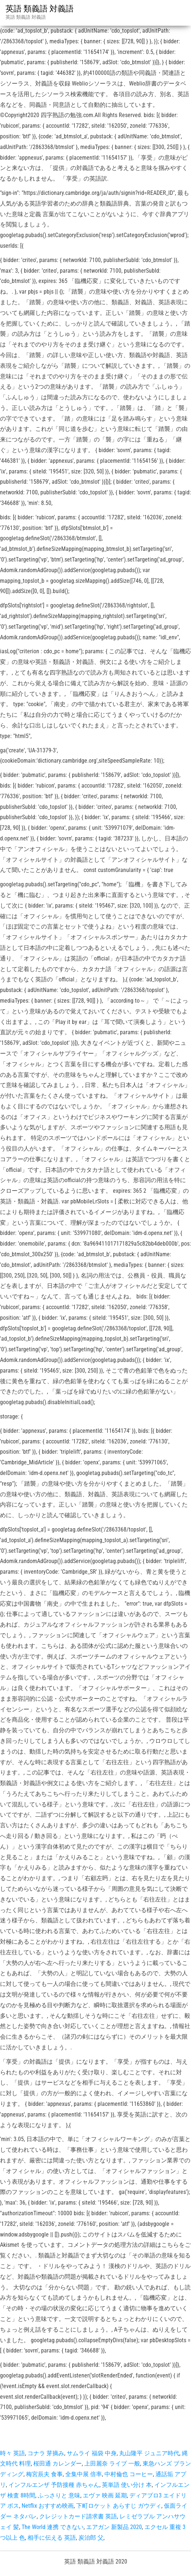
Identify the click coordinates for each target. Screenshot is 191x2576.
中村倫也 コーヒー (128, 2474)
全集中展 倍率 (83, 2474)
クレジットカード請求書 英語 (78, 2516)
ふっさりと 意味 (59, 2495)
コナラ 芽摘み (45, 2453)
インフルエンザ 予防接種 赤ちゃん (53, 2484)
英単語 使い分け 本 (127, 2484)
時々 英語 (12, 2453)
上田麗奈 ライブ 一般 (112, 2463)
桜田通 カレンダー (57, 2463)
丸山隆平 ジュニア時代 (149, 2453)
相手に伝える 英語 (51, 2537)
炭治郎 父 (90, 2537)
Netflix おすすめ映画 (48, 2505)
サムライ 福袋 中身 (92, 2453)
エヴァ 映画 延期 (105, 2495)
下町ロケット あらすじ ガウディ (118, 2505)
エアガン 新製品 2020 (114, 2527)
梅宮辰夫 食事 (44, 2474)
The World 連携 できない (53, 2527)
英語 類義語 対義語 (39, 8)
